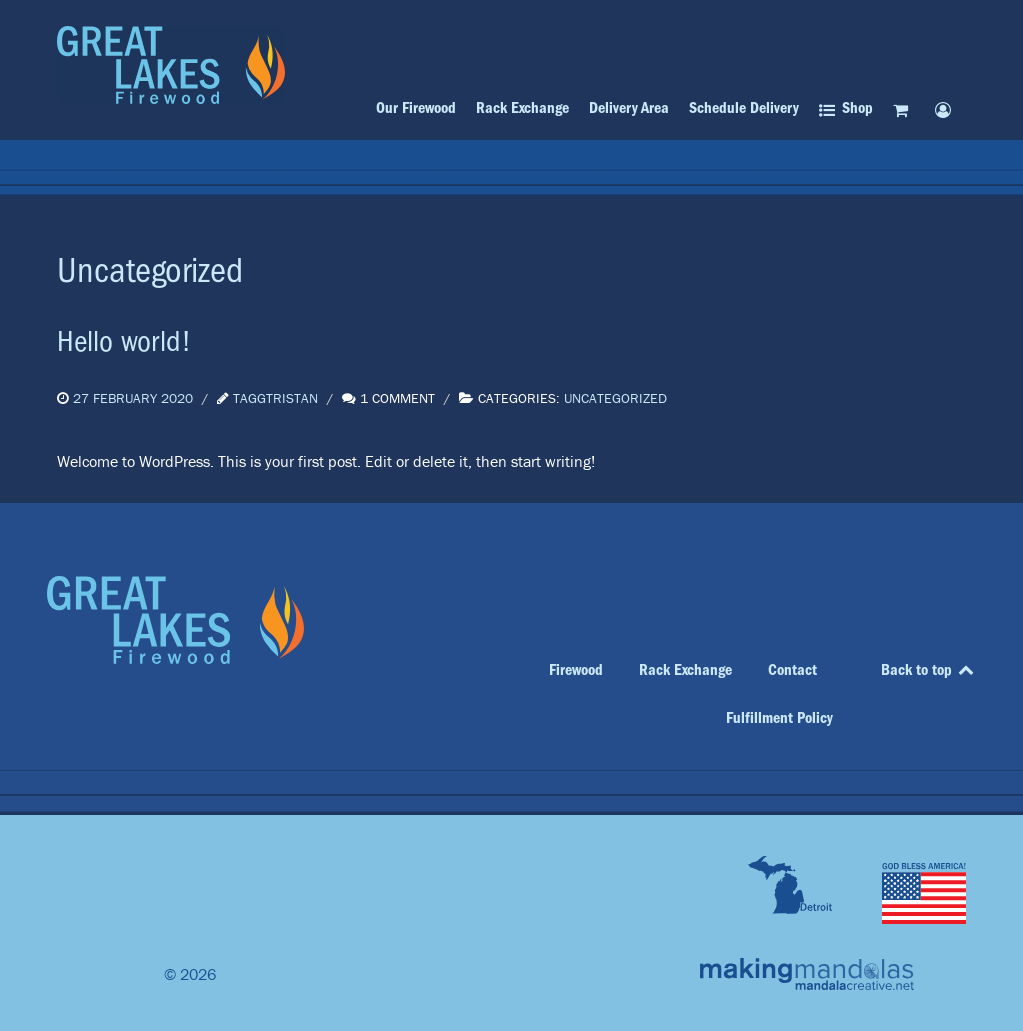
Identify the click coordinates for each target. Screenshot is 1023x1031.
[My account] (946, 109)
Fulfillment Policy (779, 718)
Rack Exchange (685, 670)
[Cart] (904, 109)
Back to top (929, 670)
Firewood (576, 670)
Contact (792, 670)
